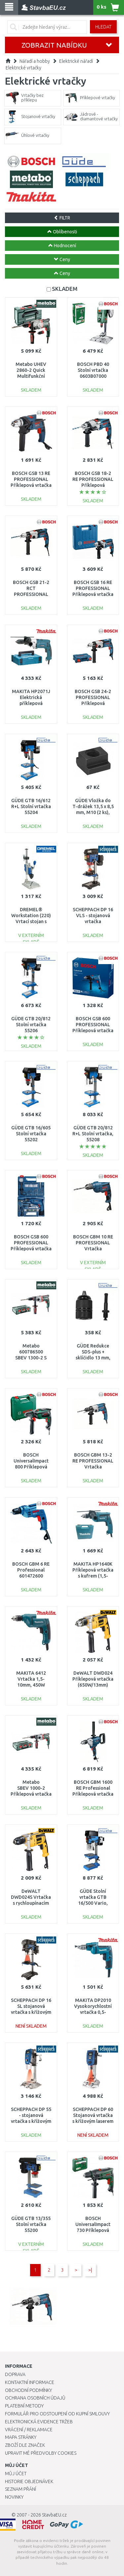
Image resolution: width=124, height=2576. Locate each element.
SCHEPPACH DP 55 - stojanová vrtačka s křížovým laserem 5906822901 (31, 2121)
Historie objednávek (29, 2481)
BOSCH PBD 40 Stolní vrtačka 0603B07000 (93, 370)
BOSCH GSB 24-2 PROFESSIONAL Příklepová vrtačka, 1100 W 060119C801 (93, 703)
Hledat (103, 26)
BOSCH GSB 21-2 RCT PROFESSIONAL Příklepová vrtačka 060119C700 (31, 594)
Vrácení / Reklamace (29, 2429)
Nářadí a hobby (35, 61)
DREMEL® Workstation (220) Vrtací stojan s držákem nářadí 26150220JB (31, 921)
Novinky (14, 2497)
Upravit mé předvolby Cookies (40, 2453)
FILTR (62, 217)
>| (90, 2270)
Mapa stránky (20, 2437)
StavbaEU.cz (54, 2514)
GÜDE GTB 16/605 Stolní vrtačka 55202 (31, 1133)
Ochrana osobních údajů (35, 2397)
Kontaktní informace (29, 2382)
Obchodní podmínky (28, 2390)
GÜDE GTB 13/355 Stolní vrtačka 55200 (31, 2224)
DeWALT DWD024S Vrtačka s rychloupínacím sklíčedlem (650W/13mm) (31, 1903)
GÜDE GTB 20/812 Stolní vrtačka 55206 (31, 1024)
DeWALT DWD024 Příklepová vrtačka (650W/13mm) (92, 1679)
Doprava (15, 2374)
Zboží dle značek (25, 2445)
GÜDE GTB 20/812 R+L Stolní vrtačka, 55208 (92, 1133)
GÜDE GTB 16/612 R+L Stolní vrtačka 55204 (31, 806)
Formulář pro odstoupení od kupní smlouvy (57, 2413)
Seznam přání (20, 2489)
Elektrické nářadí (76, 61)
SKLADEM (64, 289)
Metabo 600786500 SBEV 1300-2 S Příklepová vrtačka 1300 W (31, 1358)
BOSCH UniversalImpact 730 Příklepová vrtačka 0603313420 (92, 2230)
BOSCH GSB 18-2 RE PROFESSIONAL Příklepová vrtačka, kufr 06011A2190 (92, 485)
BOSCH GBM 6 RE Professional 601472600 (31, 1570)
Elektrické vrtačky (23, 67)
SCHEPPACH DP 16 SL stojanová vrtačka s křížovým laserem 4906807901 (31, 2012)
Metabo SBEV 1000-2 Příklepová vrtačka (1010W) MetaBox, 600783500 (31, 1794)
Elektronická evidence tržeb (39, 2421)
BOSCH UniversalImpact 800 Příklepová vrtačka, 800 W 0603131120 (31, 1467)
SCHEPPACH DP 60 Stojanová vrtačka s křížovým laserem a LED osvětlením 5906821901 (92, 2121)
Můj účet (15, 2473)
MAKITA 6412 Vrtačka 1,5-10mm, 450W (31, 1679)
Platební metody (24, 2405)
